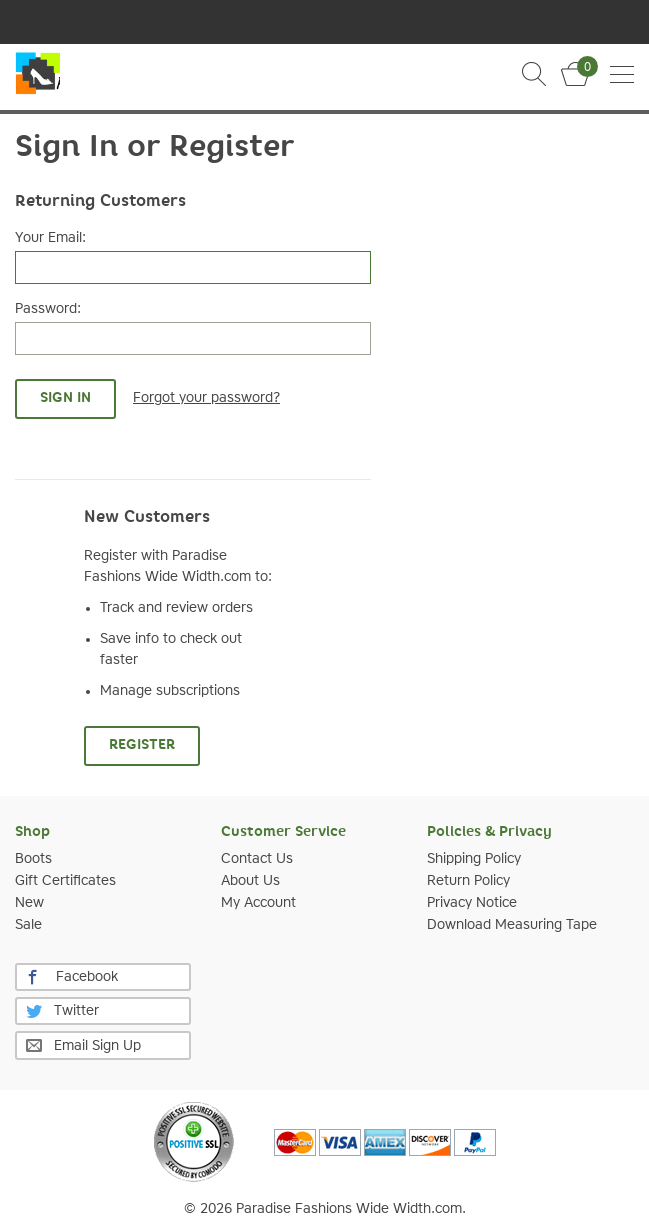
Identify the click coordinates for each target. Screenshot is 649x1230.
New (29, 903)
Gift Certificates (65, 881)
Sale (28, 925)
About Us (250, 881)
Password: (48, 309)
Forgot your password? (206, 398)
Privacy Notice (472, 903)
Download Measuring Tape (512, 925)
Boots (33, 859)
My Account (258, 903)
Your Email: (50, 238)
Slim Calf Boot (37, 77)
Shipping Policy (474, 859)
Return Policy (468, 881)
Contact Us (257, 859)
